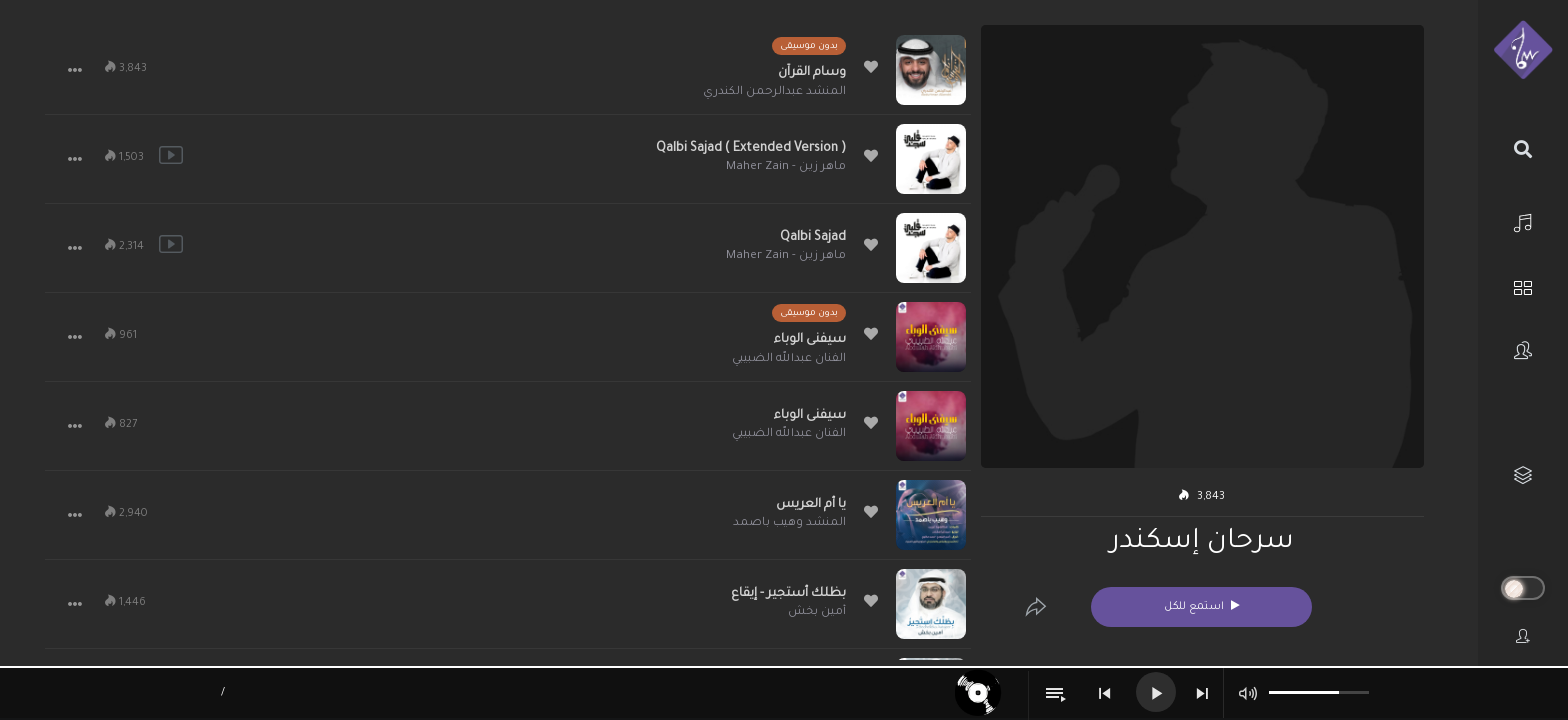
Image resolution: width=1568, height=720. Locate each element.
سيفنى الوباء (810, 340)
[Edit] (1036, 607)
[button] (75, 70)
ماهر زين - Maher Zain (786, 167)
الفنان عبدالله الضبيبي (789, 359)
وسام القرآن (812, 73)
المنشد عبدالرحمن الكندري (774, 92)
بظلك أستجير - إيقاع (788, 594)
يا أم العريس (811, 505)
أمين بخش (817, 612)
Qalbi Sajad (813, 238)
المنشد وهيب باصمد (789, 523)
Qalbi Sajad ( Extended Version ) (751, 149)
